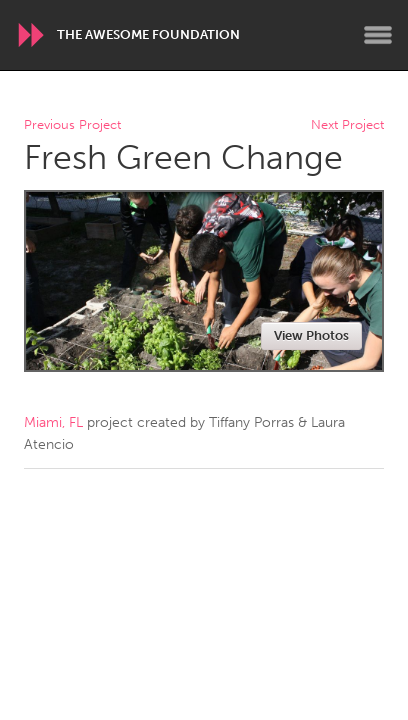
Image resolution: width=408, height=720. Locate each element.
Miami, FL (53, 422)
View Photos (311, 335)
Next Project (347, 125)
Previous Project (72, 125)
